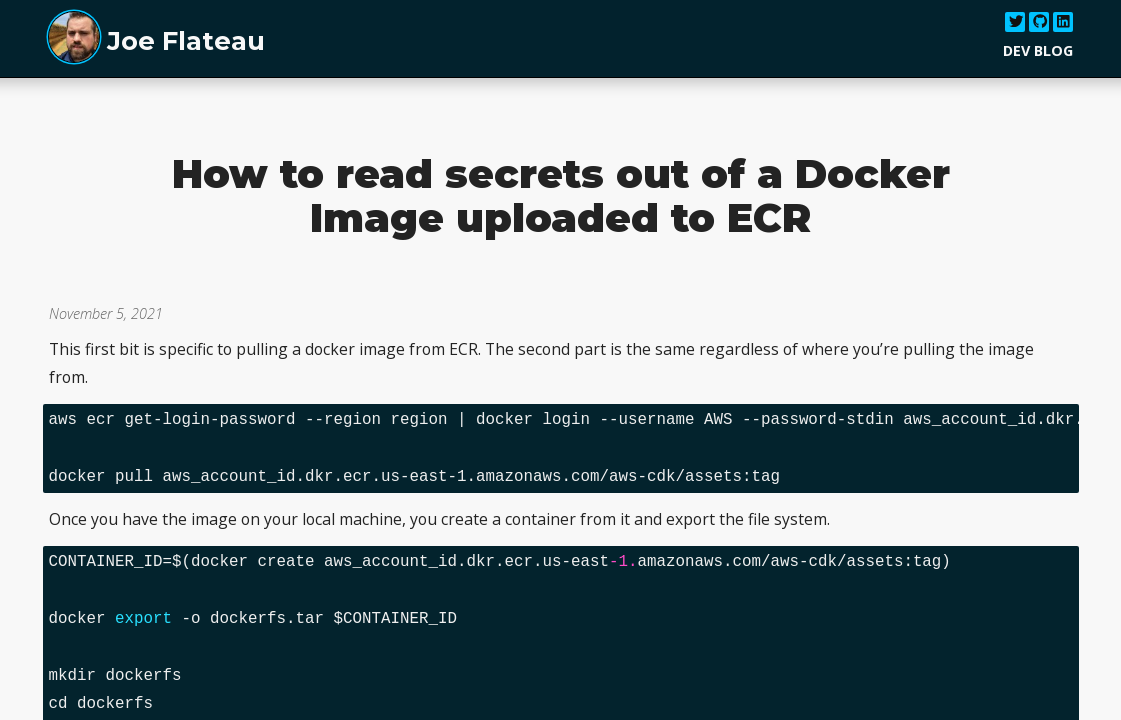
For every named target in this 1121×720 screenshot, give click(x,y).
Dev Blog (1038, 50)
